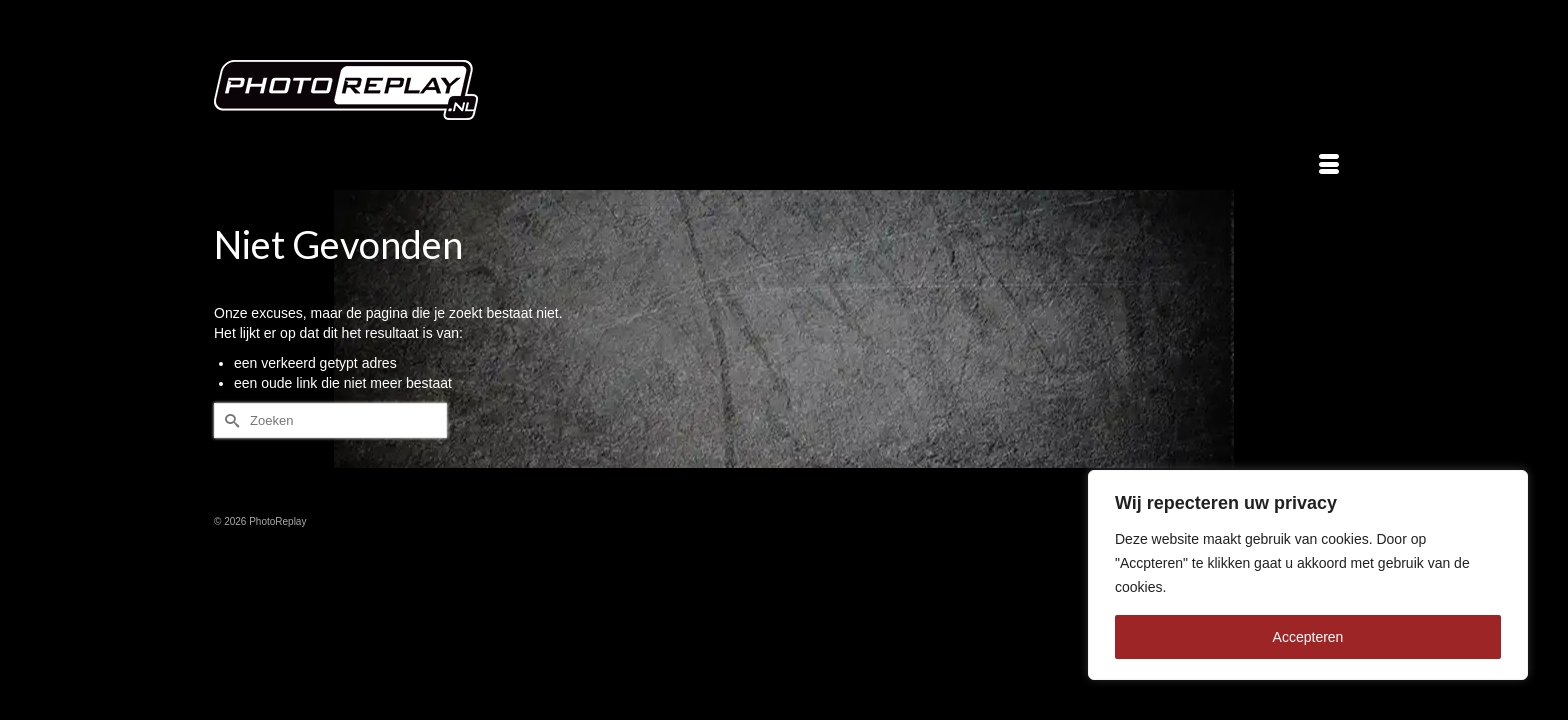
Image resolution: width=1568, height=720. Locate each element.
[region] (1308, 575)
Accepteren (1308, 637)
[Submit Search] (229, 420)
